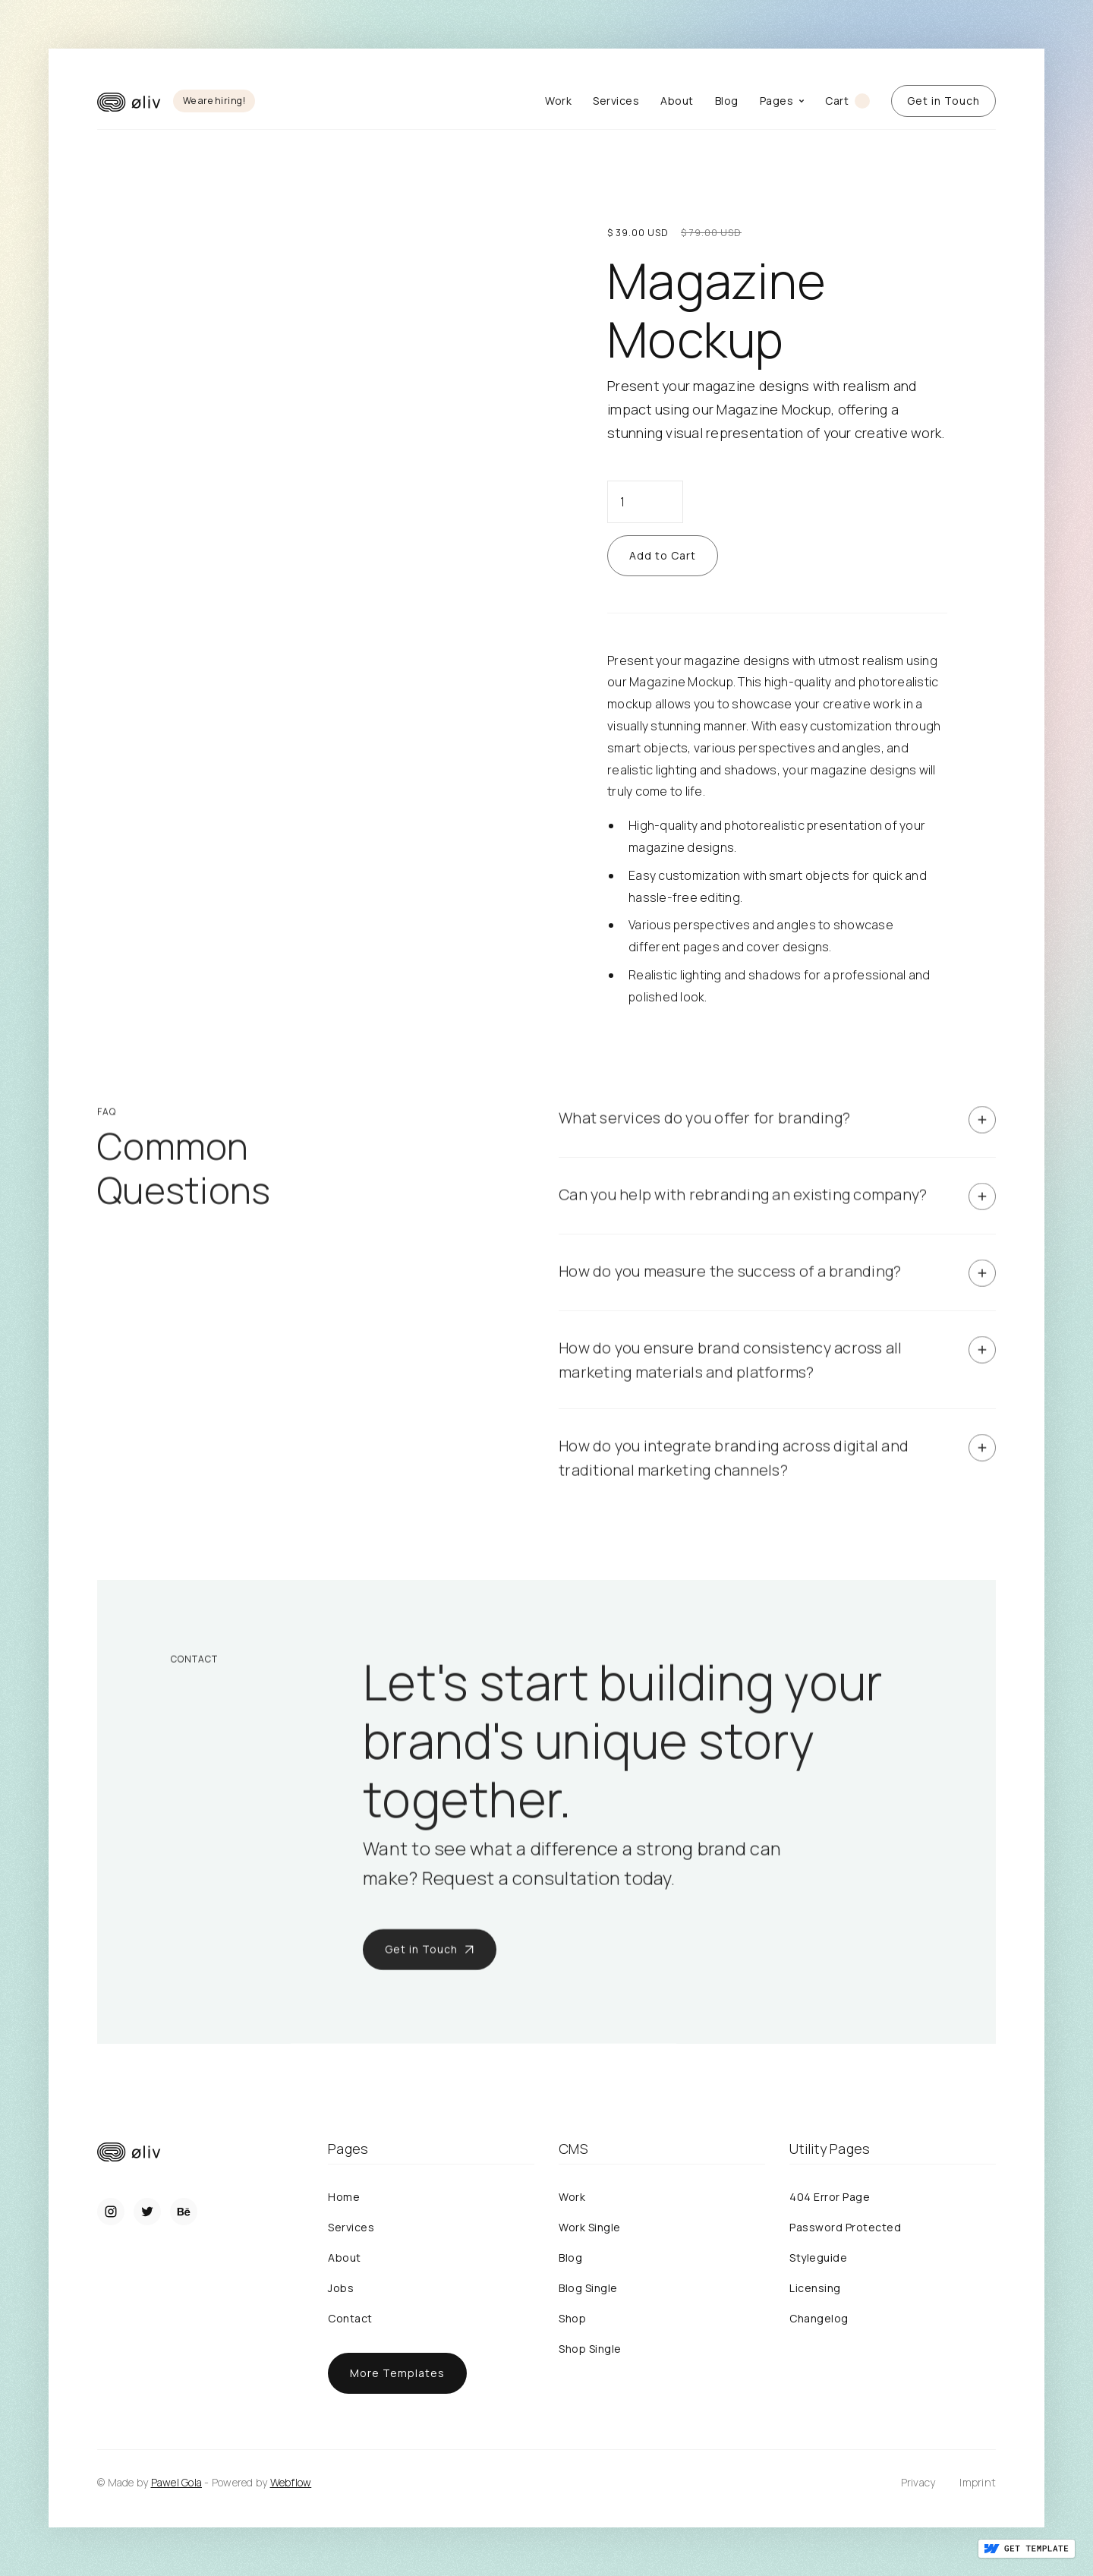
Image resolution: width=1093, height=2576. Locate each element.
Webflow (291, 2482)
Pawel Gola (177, 2482)
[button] (782, 101)
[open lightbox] (315, 189)
